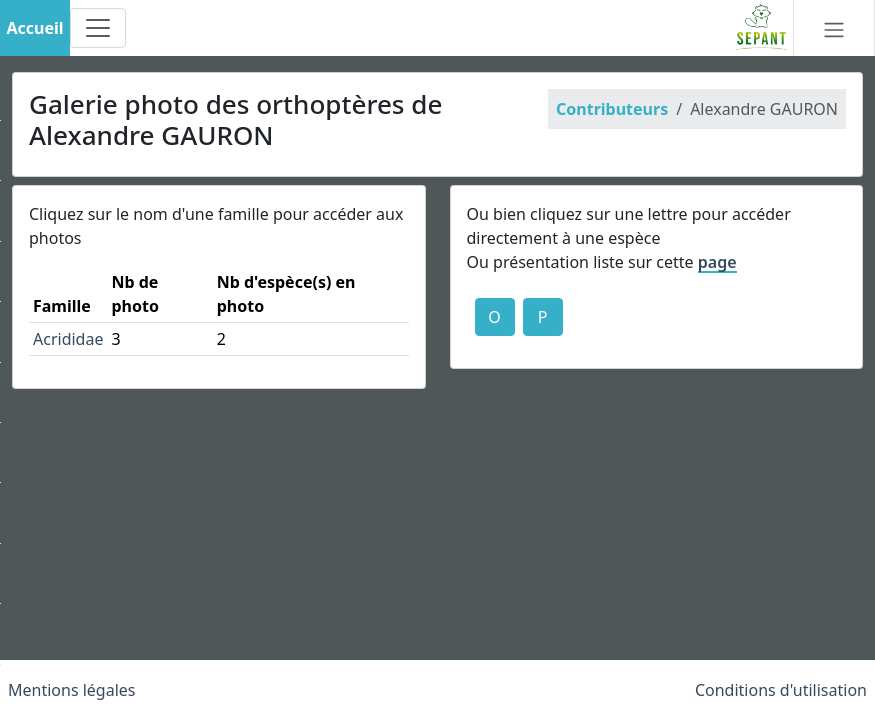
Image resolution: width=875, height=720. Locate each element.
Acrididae (68, 339)
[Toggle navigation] (98, 28)
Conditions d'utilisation (781, 690)
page (717, 262)
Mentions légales (72, 690)
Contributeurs (612, 109)
